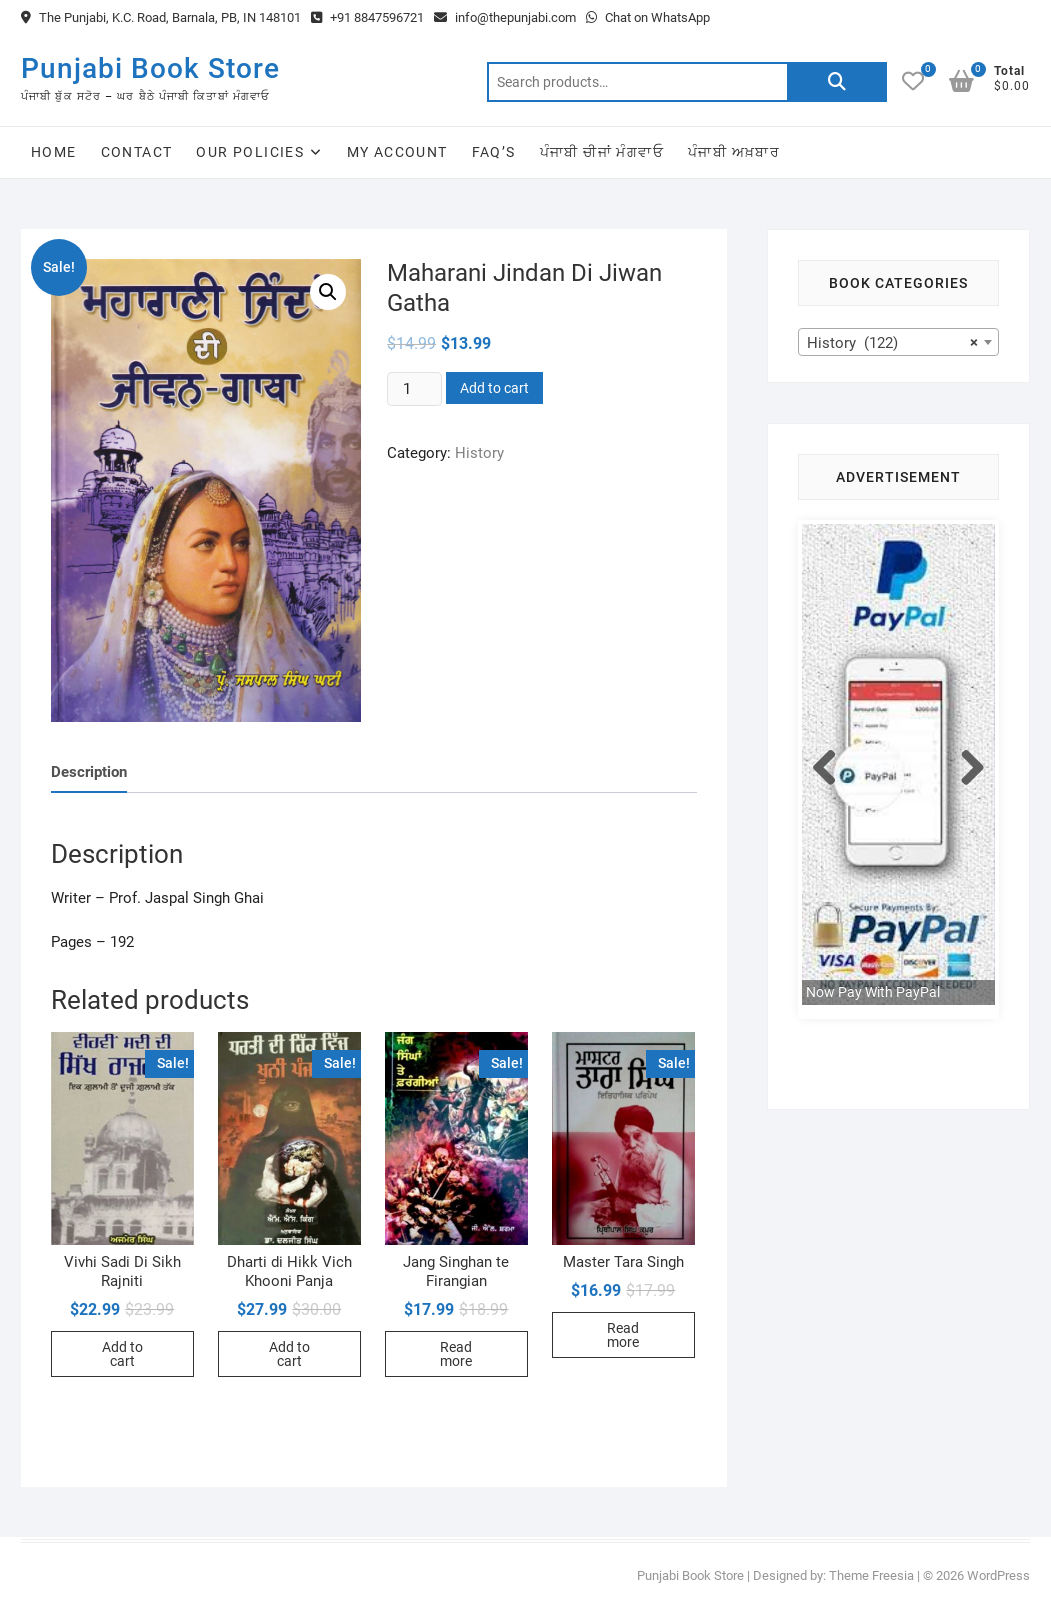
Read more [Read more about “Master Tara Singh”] (623, 1335)
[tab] (89, 772)
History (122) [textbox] (892, 343)
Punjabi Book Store (150, 68)
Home (54, 152)
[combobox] (898, 342)
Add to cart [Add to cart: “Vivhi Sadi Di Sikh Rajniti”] (122, 1354)
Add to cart (494, 388)
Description (89, 772)
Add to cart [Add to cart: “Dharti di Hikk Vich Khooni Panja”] (289, 1354)
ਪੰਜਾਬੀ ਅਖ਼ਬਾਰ (734, 152)
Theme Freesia (871, 1575)
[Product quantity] (414, 389)
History (479, 453)
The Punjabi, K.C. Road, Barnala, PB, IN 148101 (161, 17)
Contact (137, 152)
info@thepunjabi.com (505, 17)
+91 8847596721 (367, 17)
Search (837, 82)
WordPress (998, 1575)
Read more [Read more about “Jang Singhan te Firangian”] (456, 1354)
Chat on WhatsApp (648, 17)
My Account (397, 152)
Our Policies (250, 152)
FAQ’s (494, 152)
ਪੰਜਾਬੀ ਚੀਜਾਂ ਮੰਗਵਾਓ (602, 152)
